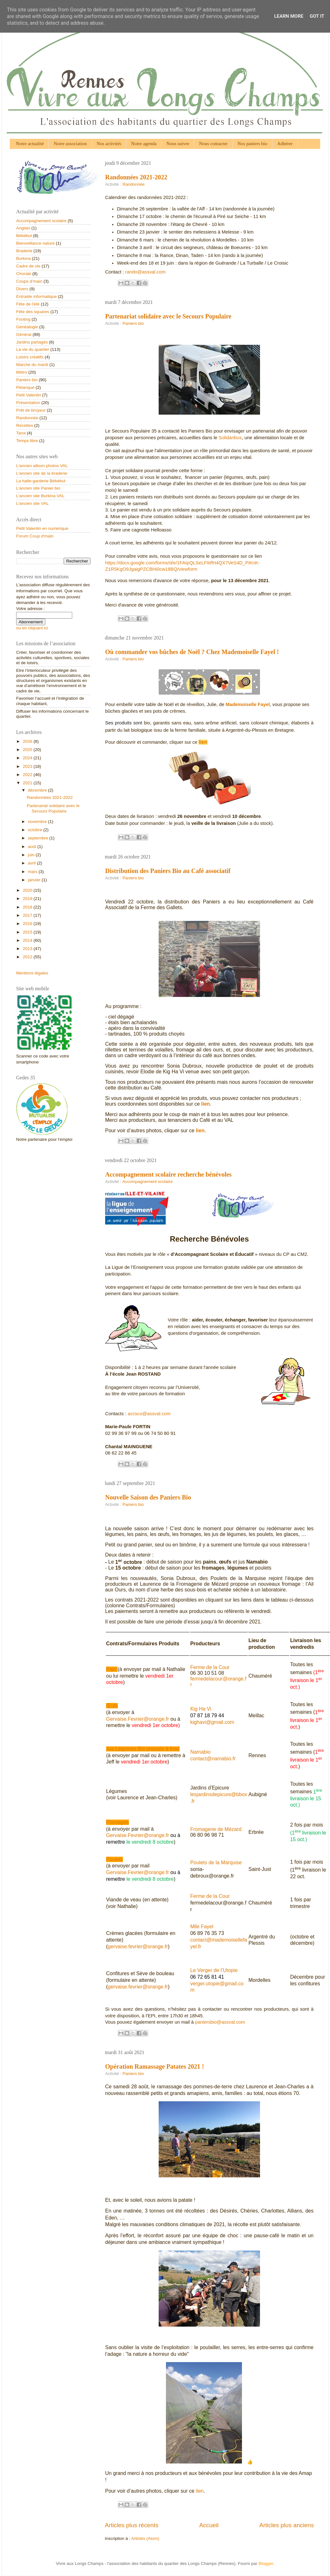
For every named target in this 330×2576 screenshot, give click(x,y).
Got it (317, 16)
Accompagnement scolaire (147, 1181)
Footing (23, 319)
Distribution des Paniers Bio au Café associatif (168, 870)
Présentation (28, 402)
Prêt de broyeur (31, 410)
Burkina (23, 258)
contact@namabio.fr (213, 1758)
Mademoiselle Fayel (247, 704)
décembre (38, 790)
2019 (28, 898)
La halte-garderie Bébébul (40, 481)
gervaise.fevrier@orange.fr (138, 1946)
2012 (28, 956)
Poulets (114, 1859)
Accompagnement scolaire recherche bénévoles (168, 1174)
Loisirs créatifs (29, 357)
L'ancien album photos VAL (42, 465)
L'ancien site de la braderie (41, 473)
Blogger (265, 2563)
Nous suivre (177, 143)
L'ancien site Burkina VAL (40, 495)
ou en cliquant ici (32, 628)
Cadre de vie (28, 266)
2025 (28, 749)
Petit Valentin (28, 395)
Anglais (23, 228)
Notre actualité (30, 143)
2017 (28, 915)
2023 (28, 766)
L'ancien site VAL (32, 503)
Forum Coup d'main (35, 536)
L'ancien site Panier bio (38, 488)
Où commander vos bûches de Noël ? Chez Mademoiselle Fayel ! (192, 651)
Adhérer (285, 143)
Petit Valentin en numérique (42, 528)
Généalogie (27, 326)
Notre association (70, 143)
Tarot (21, 433)
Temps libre (27, 440)
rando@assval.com (145, 271)
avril (32, 863)
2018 (28, 907)
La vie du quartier (32, 349)
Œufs (112, 1705)
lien (203, 742)
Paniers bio (133, 323)
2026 (28, 741)
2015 (28, 932)
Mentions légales (32, 973)
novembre (38, 821)
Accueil (209, 2525)
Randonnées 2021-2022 (136, 177)
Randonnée (134, 184)
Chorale (23, 273)
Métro (21, 372)
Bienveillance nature (35, 243)
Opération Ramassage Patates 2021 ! (154, 2066)
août (32, 846)
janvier (35, 879)
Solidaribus (230, 437)
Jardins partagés (32, 342)
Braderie (24, 250)
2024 (28, 757)
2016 (28, 923)
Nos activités (109, 143)
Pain (111, 1669)
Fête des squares (32, 311)
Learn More (288, 16)
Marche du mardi (32, 364)
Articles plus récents (131, 2525)
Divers (22, 288)
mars (33, 871)
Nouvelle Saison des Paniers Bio (148, 1497)
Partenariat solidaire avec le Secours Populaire (168, 316)
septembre (38, 838)
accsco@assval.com (149, 1413)
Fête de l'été (28, 304)
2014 (28, 940)
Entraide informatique (36, 296)
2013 (28, 948)
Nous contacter (213, 143)
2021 (28, 783)
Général (23, 334)
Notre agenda (143, 143)
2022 (28, 774)
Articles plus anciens (286, 2525)
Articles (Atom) (145, 2538)
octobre (35, 829)
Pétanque (25, 387)
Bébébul (24, 235)
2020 (28, 890)
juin (32, 854)
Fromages (117, 1822)
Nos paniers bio (252, 143)
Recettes (24, 425)
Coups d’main (29, 281)
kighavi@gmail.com (212, 1722)
